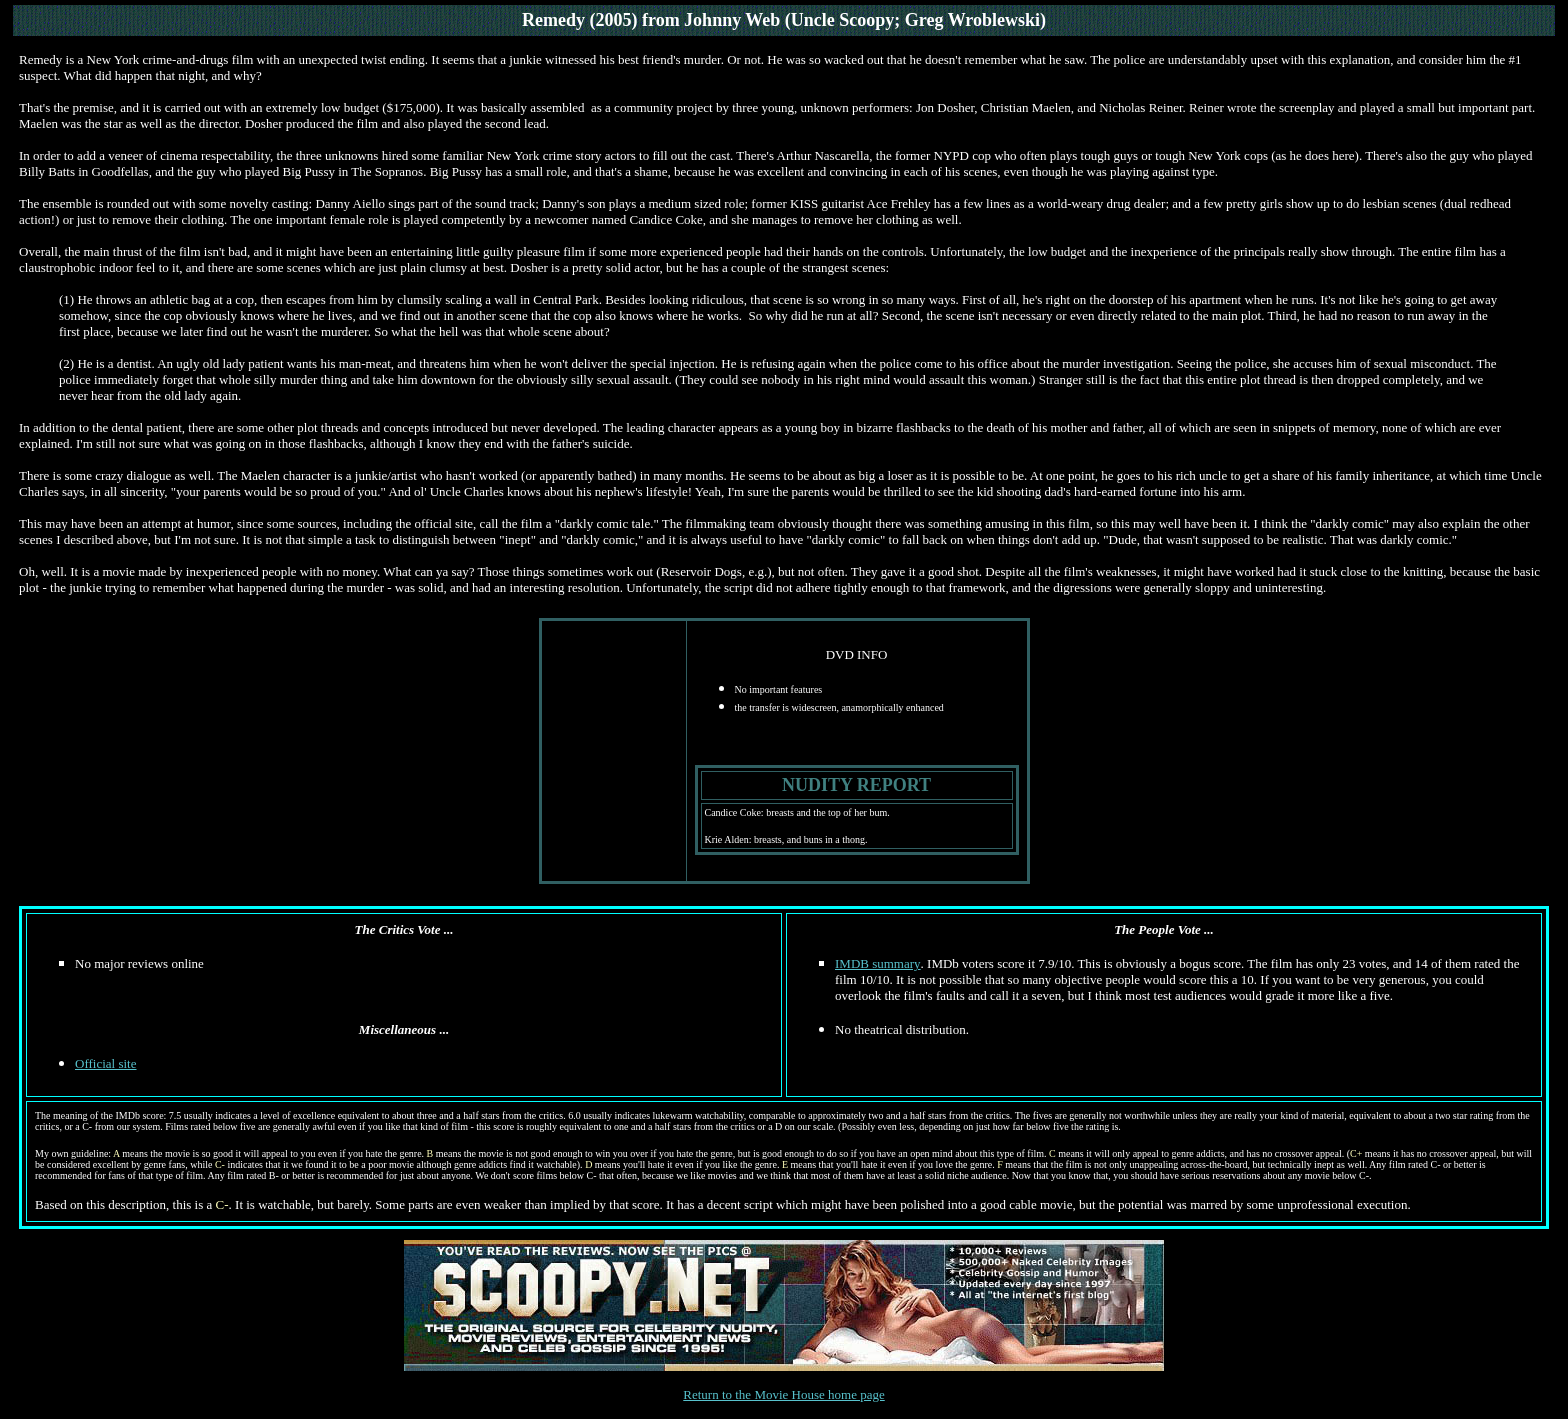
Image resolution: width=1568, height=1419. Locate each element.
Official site (106, 1063)
